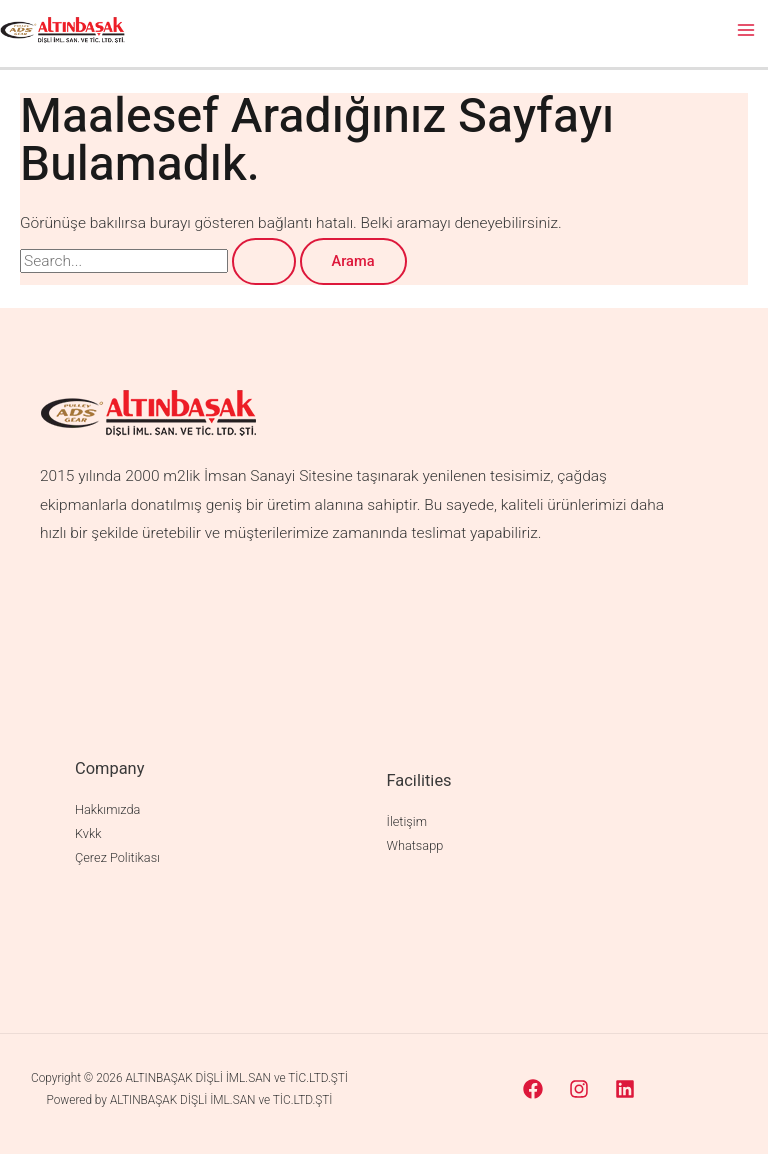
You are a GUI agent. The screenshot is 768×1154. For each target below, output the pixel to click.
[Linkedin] (625, 1089)
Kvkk (88, 833)
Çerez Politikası (117, 857)
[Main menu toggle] (746, 29)
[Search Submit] (264, 261)
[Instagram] (579, 1089)
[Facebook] (533, 1089)
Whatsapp (415, 845)
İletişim (407, 821)
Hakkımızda (107, 809)
